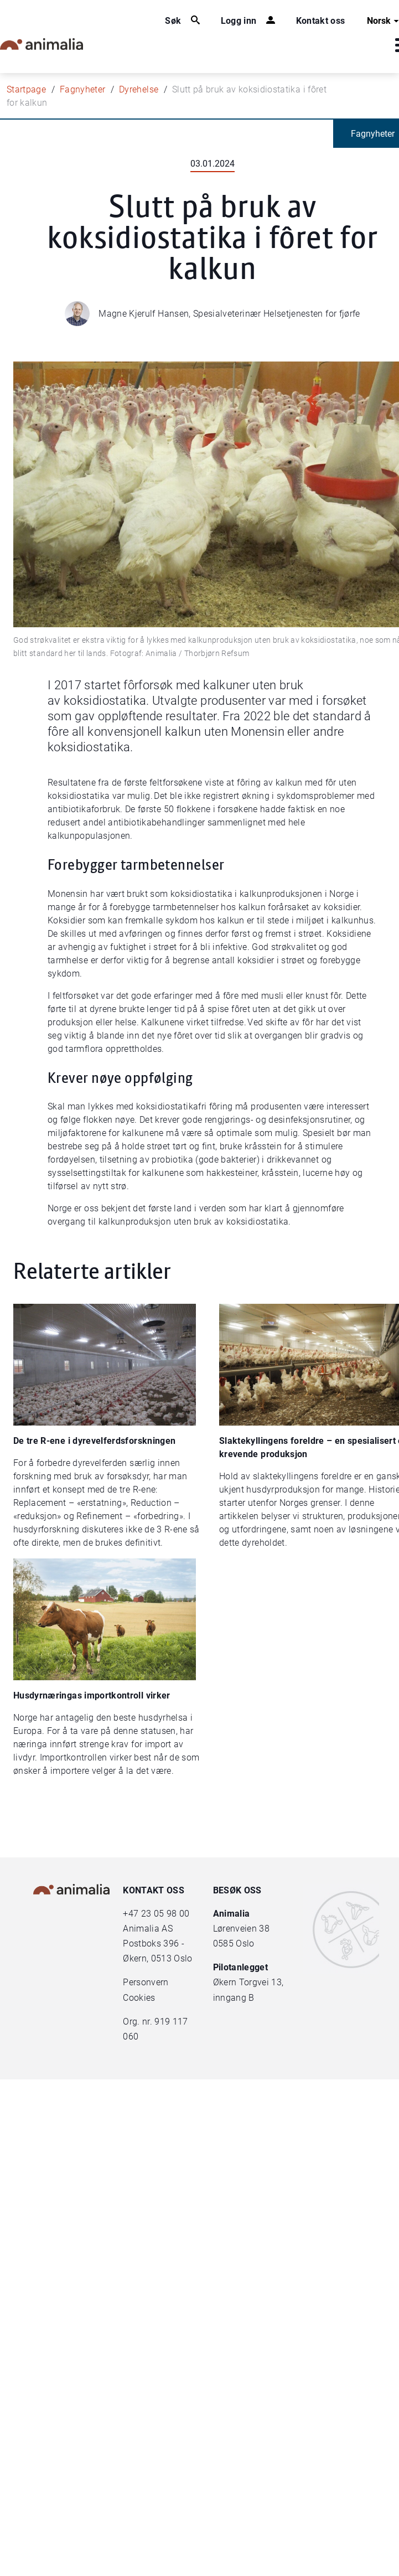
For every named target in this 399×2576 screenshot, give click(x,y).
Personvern (146, 1982)
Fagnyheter (83, 89)
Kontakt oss (320, 21)
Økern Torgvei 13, (249, 1982)
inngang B (234, 1997)
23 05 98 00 (165, 1913)
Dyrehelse (138, 89)
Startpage (26, 89)
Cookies (139, 1997)
